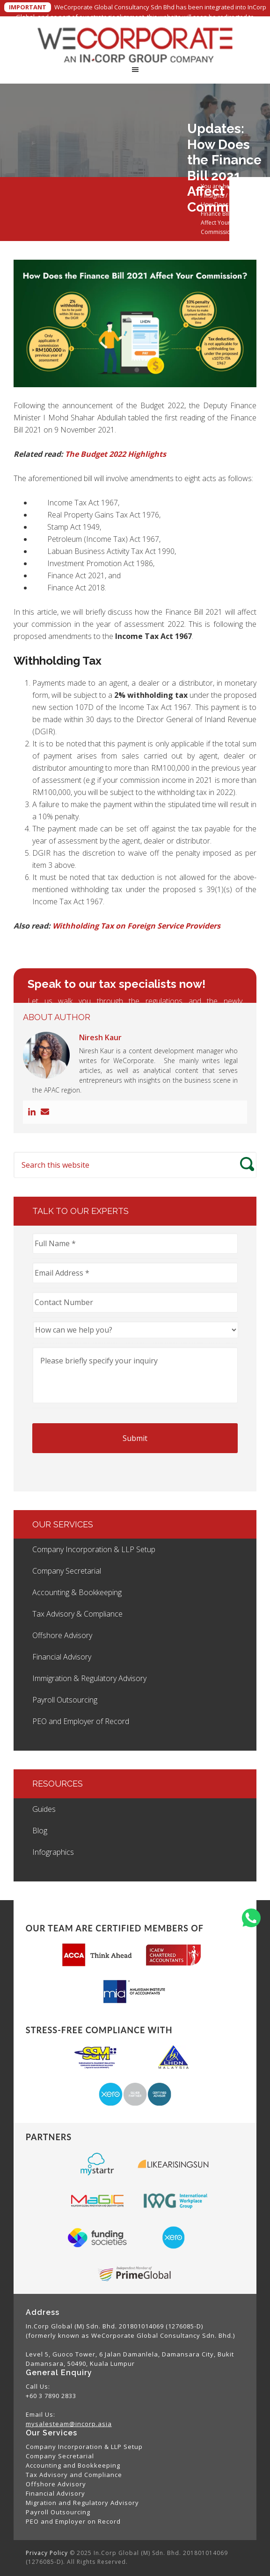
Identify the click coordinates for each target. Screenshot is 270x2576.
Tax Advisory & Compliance (77, 1614)
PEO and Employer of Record (80, 1721)
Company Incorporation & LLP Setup (93, 1549)
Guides (44, 1809)
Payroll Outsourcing (64, 1700)
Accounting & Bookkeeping (77, 1592)
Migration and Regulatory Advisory (82, 2502)
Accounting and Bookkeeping (73, 2465)
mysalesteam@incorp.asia (69, 2424)
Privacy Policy (47, 2553)
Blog (39, 1830)
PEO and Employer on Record (73, 2521)
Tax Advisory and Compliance (74, 2474)
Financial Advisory (61, 1657)
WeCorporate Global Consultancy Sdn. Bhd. (135, 44)
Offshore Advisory (62, 1635)
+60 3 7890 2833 (51, 2395)
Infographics (53, 1852)
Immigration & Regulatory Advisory (89, 1678)
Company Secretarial (66, 1571)
